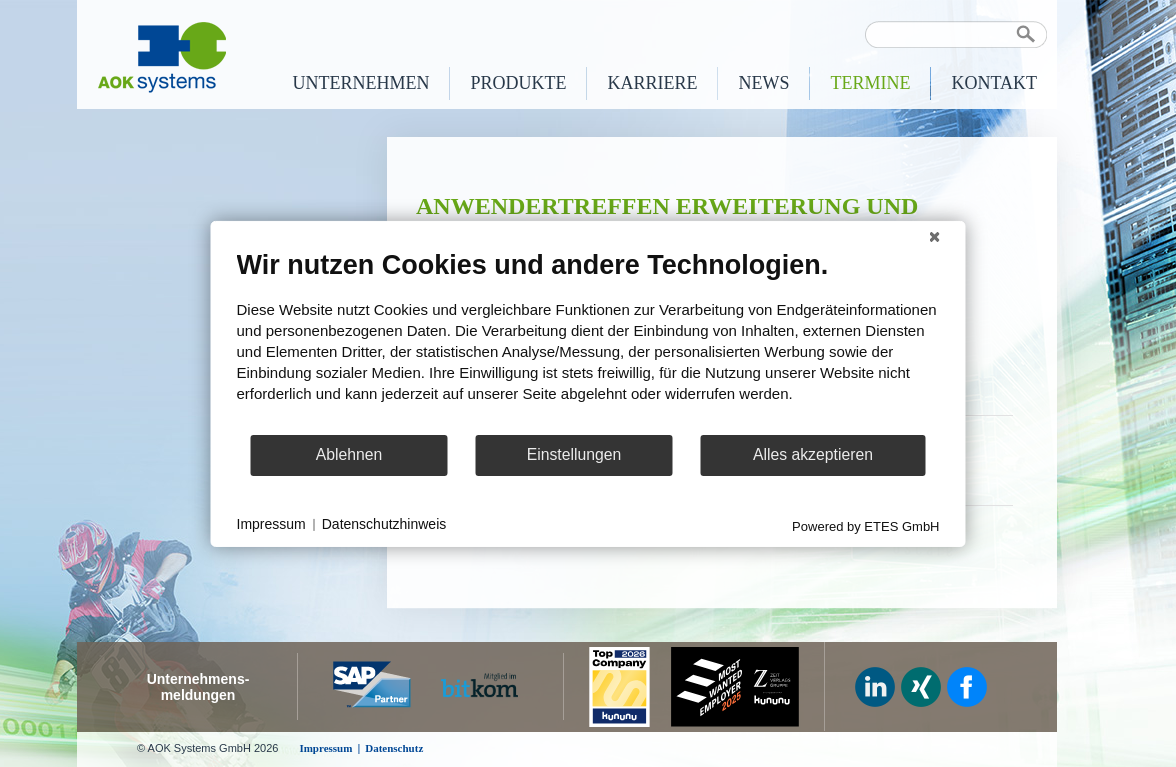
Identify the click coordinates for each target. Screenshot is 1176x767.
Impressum (271, 524)
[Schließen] (935, 236)
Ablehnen (349, 454)
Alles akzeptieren (813, 454)
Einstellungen (574, 454)
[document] (588, 340)
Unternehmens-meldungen (198, 687)
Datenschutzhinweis (384, 524)
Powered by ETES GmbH (865, 525)
